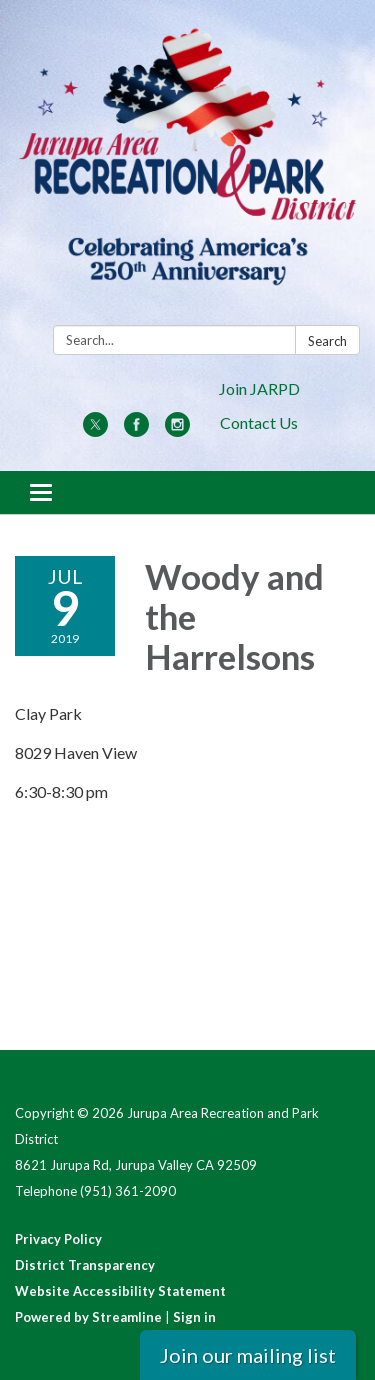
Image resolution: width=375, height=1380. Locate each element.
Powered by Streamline (88, 1317)
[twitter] (95, 430)
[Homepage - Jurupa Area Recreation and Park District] (187, 166)
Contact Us (259, 422)
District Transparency (85, 1265)
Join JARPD (259, 388)
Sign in (194, 1317)
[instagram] (177, 430)
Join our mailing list (248, 1355)
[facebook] (136, 430)
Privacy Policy (58, 1239)
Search (327, 341)
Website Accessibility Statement (120, 1291)
